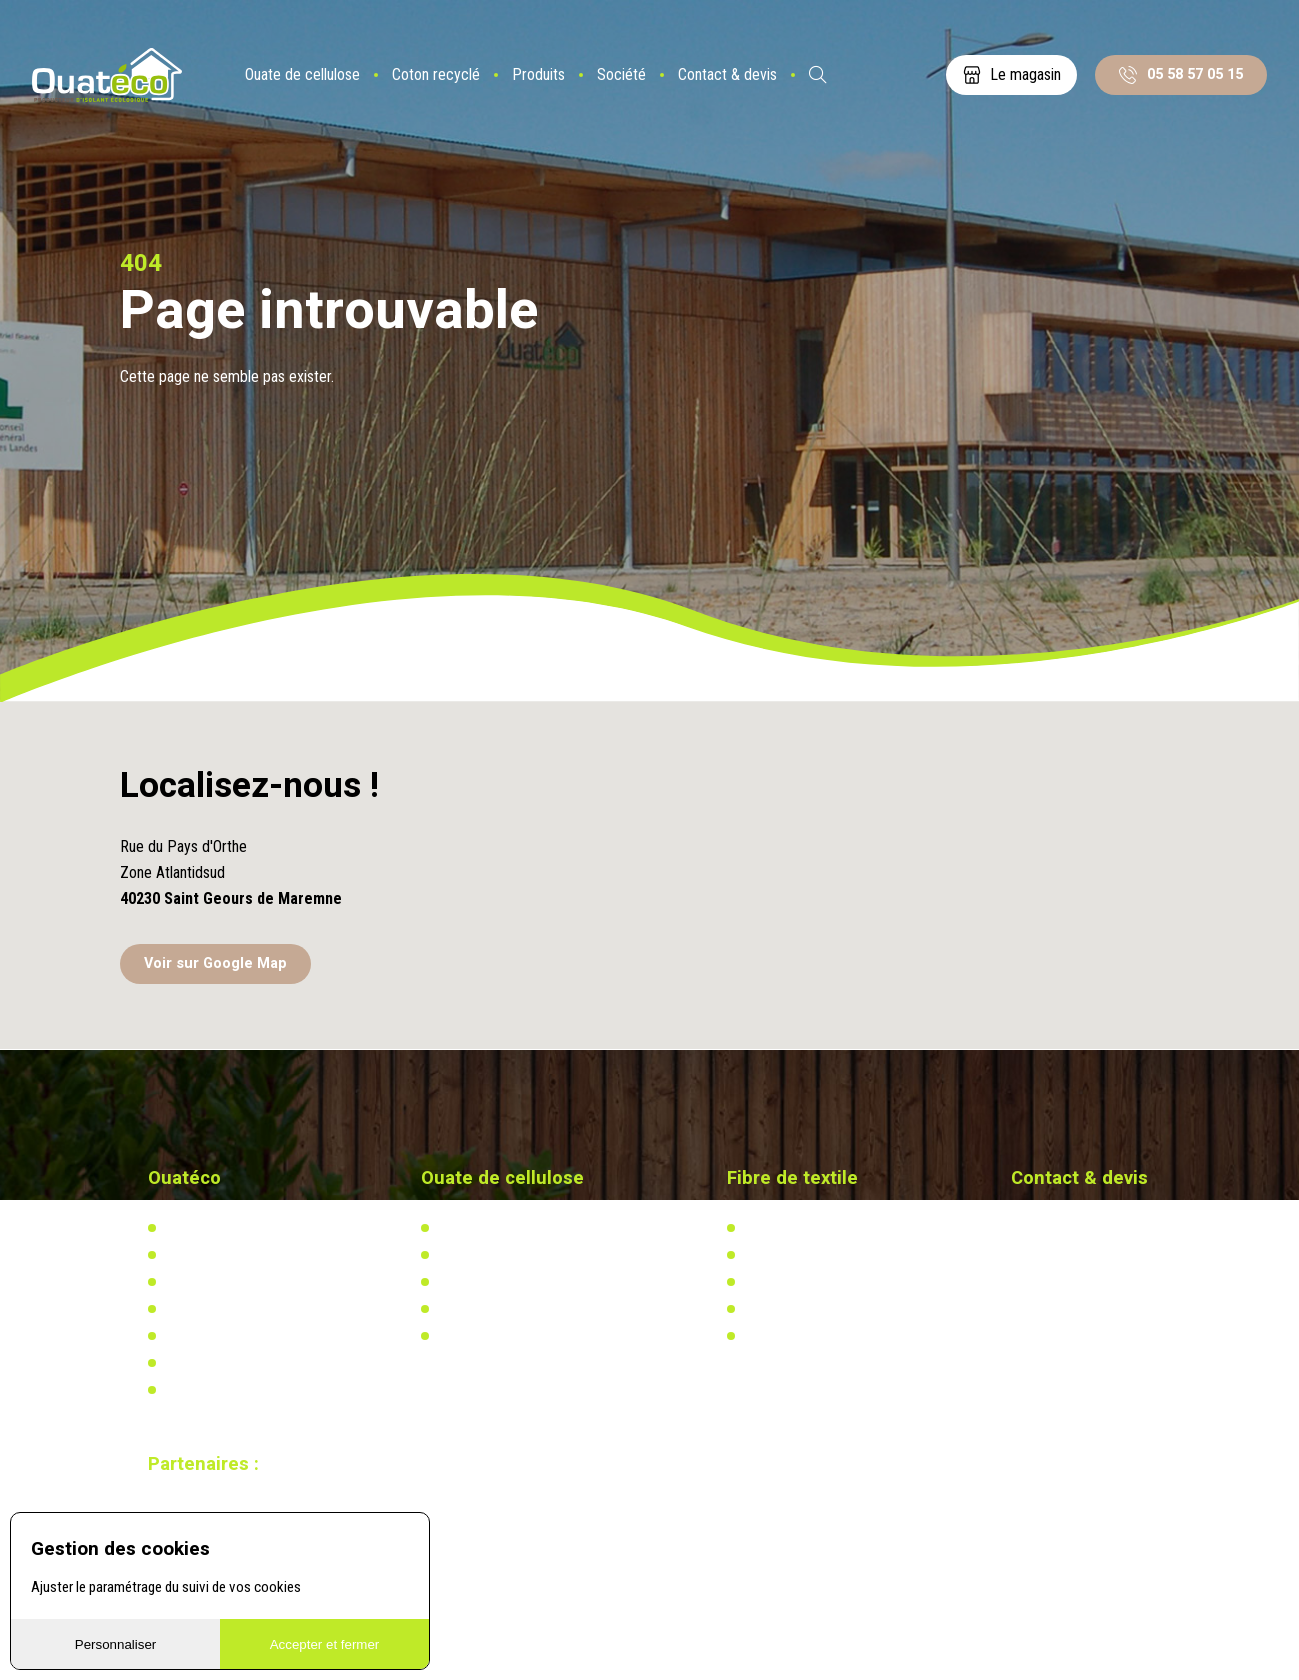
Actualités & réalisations (507, 1255)
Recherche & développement (518, 1309)
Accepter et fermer (325, 1644)
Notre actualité (206, 1255)
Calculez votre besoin (498, 1336)
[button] (650, 833)
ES (871, 75)
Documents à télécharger (235, 1336)
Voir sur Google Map (215, 963)
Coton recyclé (436, 74)
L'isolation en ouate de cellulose (529, 1228)
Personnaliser (116, 1644)
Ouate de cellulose (302, 74)
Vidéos (183, 1363)
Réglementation (482, 1282)
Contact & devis (727, 74)
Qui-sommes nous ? (221, 1228)
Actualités (772, 1255)
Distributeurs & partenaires (240, 1309)
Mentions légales (212, 1390)
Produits (538, 74)
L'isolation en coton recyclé (822, 1228)
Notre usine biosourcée (230, 1282)
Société (621, 74)
